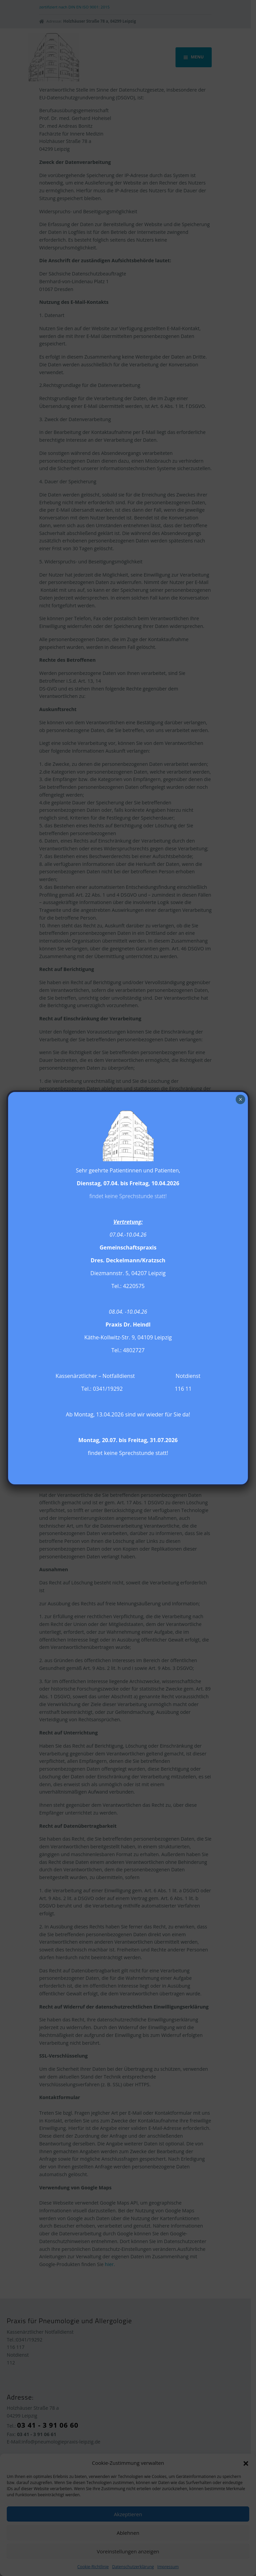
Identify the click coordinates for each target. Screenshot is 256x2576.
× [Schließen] (240, 1099)
